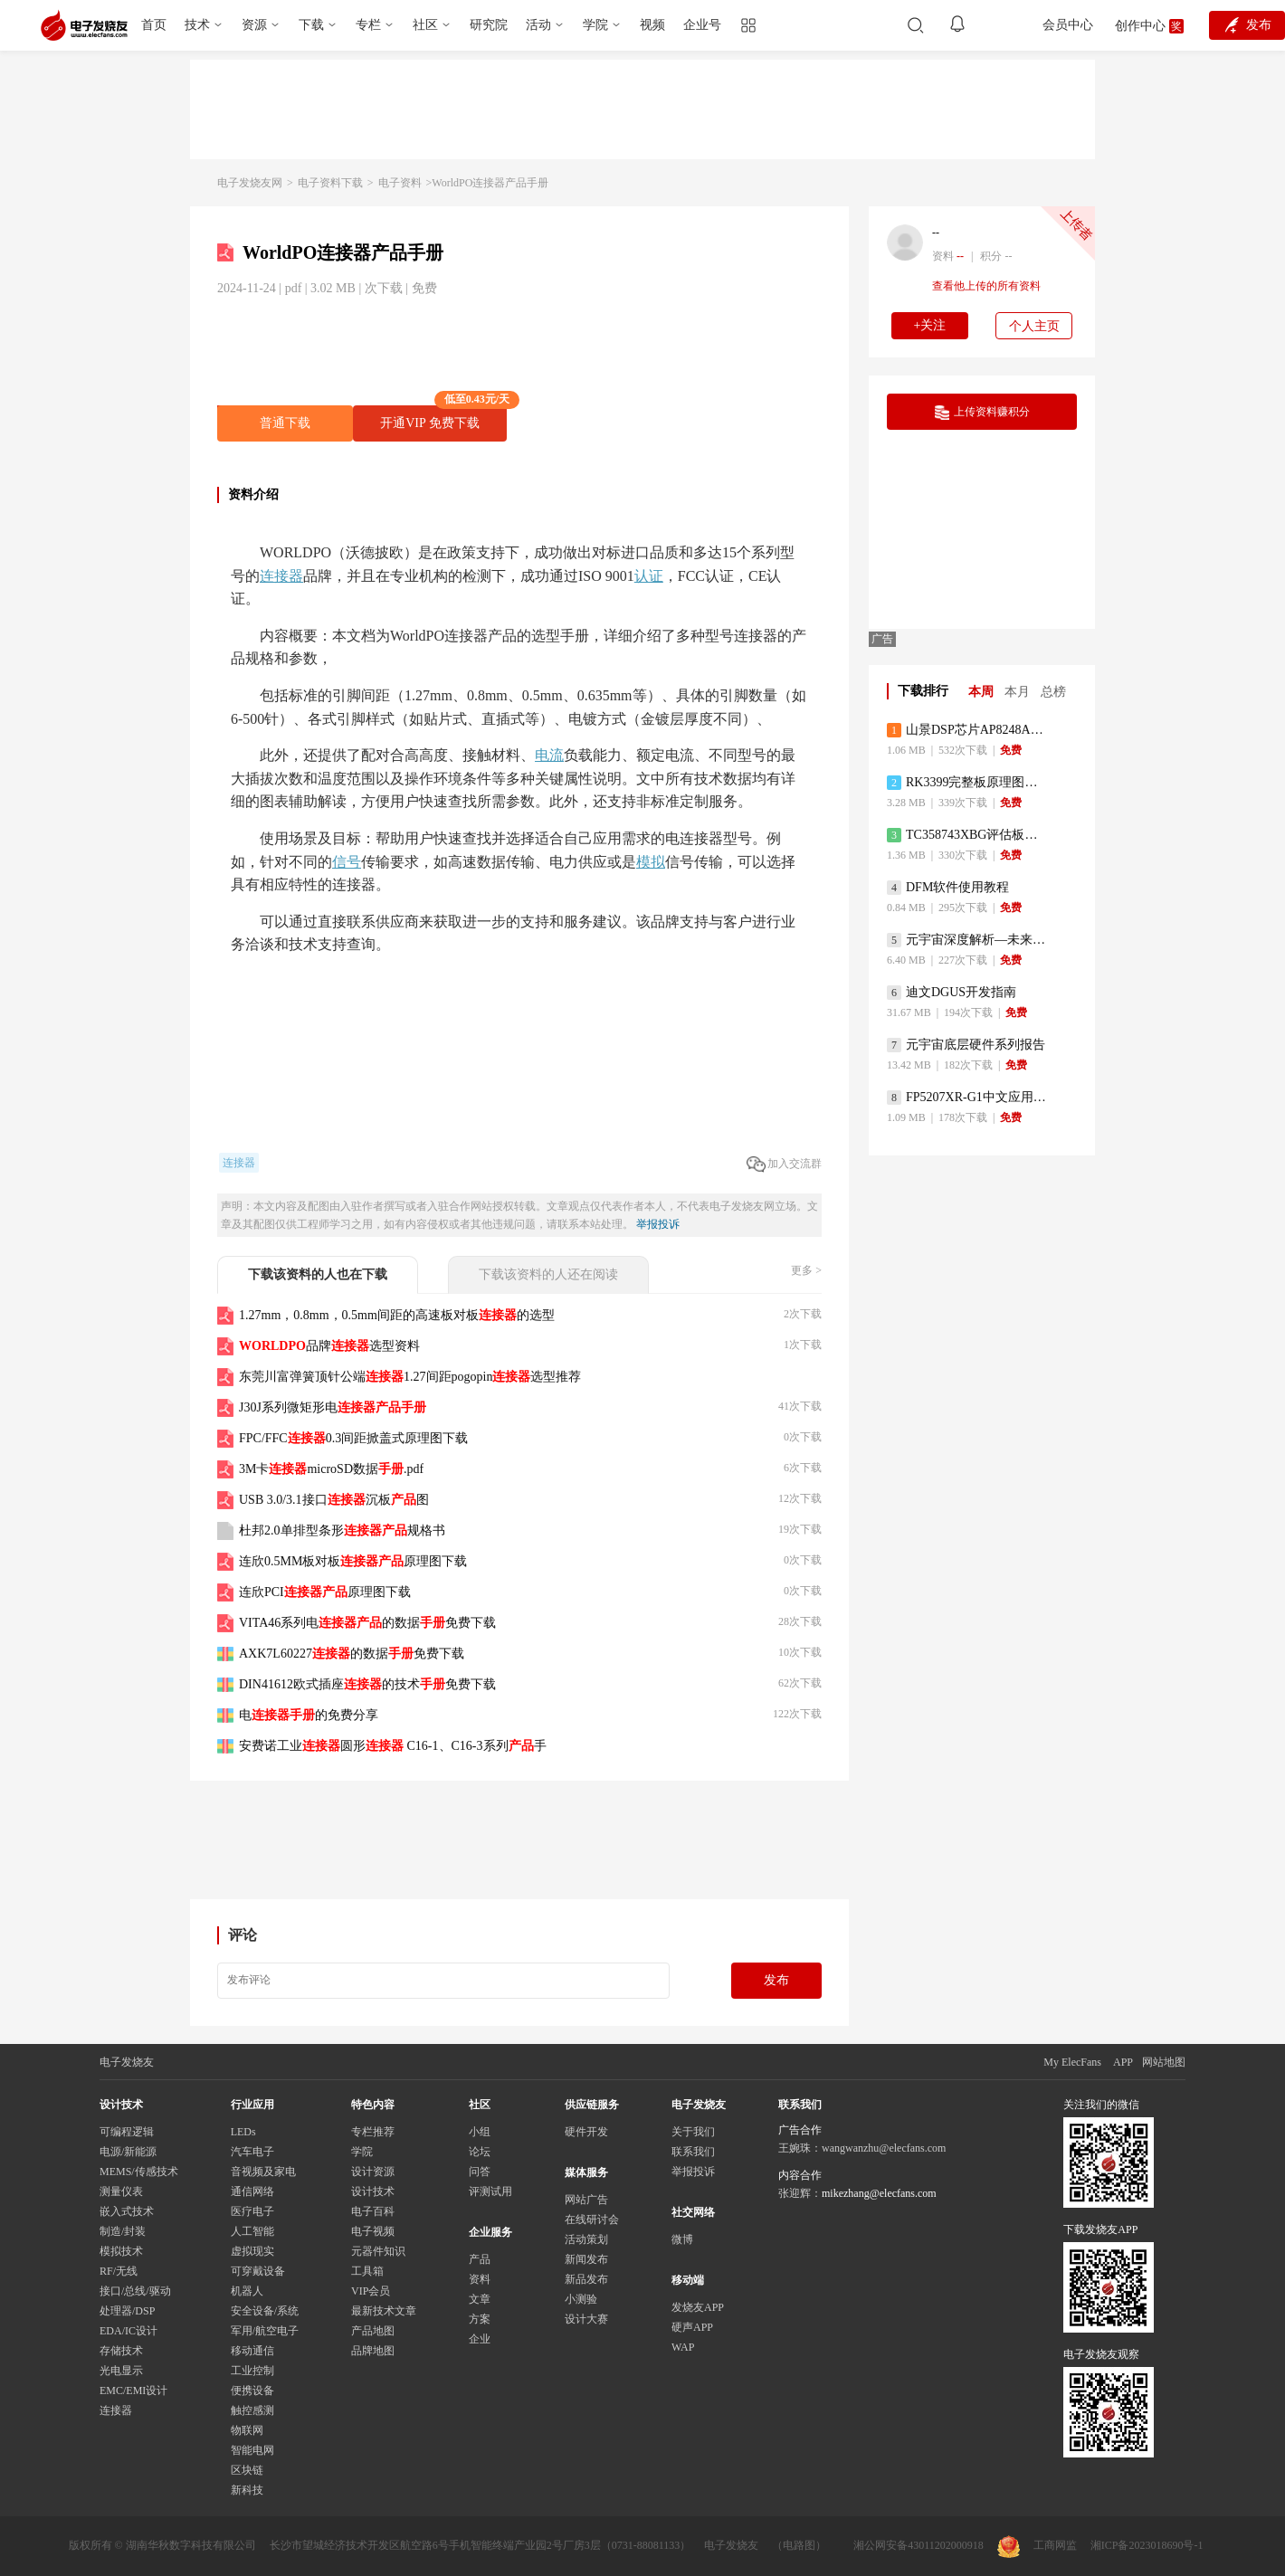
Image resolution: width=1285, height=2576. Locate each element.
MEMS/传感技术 (139, 2171)
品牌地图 (373, 2350)
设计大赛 (586, 2319)
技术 (197, 25)
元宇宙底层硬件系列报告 (966, 1045)
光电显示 (121, 2370)
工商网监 (1037, 2546)
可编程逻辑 (127, 2131)
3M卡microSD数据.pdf (331, 1469)
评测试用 (490, 2191)
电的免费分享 (308, 1715)
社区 (425, 25)
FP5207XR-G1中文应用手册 (968, 1097)
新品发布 (586, 2279)
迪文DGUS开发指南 (951, 992)
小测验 (581, 2299)
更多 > (806, 1270)
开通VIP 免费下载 (443, 417)
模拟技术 (121, 2251)
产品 (479, 2259)
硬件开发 (586, 2131)
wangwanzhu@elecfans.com (884, 2148)
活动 (538, 25)
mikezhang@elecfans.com (879, 2193)
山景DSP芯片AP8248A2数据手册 (968, 730)
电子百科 (373, 2211)
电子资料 (400, 182)
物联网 (247, 2430)
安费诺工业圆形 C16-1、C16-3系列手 (393, 1746)
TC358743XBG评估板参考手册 (968, 835)
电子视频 (373, 2231)
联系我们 (693, 2151)
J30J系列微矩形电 (332, 1407)
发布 (776, 1980)
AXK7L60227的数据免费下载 (351, 1653)
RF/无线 (119, 2271)
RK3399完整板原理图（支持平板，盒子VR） (968, 782)
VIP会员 (370, 2291)
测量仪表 (121, 2191)
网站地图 (1163, 2062)
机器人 (247, 2291)
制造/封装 (123, 2231)
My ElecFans (1072, 2062)
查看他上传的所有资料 (986, 286)
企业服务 (490, 2232)
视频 (652, 25)
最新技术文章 (383, 2311)
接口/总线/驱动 (135, 2291)
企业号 (702, 25)
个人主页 (1034, 326)
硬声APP (692, 2327)
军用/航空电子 (265, 2330)
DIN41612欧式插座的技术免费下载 (367, 1684)
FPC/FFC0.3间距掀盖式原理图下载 (353, 1438)
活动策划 (586, 2239)
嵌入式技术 (127, 2211)
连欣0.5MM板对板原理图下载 (353, 1561)
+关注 (930, 325)
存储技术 (121, 2350)
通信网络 (252, 2191)
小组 (479, 2131)
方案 (479, 2319)
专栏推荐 (373, 2131)
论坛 (479, 2151)
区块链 (247, 2470)
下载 (311, 25)
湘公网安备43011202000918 (918, 2545)
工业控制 (252, 2370)
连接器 (116, 2410)
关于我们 (693, 2131)
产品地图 (373, 2330)
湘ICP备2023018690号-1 (1147, 2545)
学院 (595, 25)
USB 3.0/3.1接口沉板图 (334, 1500)
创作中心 (1140, 26)
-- (935, 232)
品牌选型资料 (329, 1346)
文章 (479, 2299)
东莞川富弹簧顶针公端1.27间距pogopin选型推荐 (410, 1376)
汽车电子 (252, 2151)
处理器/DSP (127, 2311)
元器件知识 (378, 2251)
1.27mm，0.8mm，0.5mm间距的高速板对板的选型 (397, 1315)
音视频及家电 (263, 2171)
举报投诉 (658, 1224)
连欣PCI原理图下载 (325, 1592)
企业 (479, 2339)
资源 (254, 25)
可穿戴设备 (258, 2271)
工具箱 (367, 2271)
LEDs (243, 2131)
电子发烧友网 (249, 182)
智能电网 (252, 2450)
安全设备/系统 (265, 2311)
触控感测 (252, 2410)
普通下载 (285, 423)
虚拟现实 (252, 2251)
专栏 (368, 25)
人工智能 (252, 2231)
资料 (479, 2279)
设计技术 (373, 2191)
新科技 (247, 2490)
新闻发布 (586, 2259)
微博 (682, 2239)
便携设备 (252, 2390)
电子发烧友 (731, 2545)
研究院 (489, 25)
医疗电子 (252, 2211)
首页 (154, 25)
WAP (682, 2347)
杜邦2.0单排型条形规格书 (342, 1530)
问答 (479, 2171)
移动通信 (252, 2350)
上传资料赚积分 (982, 412)
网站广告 (586, 2199)
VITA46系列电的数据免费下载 (367, 1623)
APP (1123, 2062)
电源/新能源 (128, 2151)
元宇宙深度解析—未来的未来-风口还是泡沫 (968, 940)
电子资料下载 (330, 182)
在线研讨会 (592, 2219)
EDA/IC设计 (128, 2330)
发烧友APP (697, 2307)
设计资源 (373, 2171)
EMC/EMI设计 (133, 2390)
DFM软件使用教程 (948, 887)
